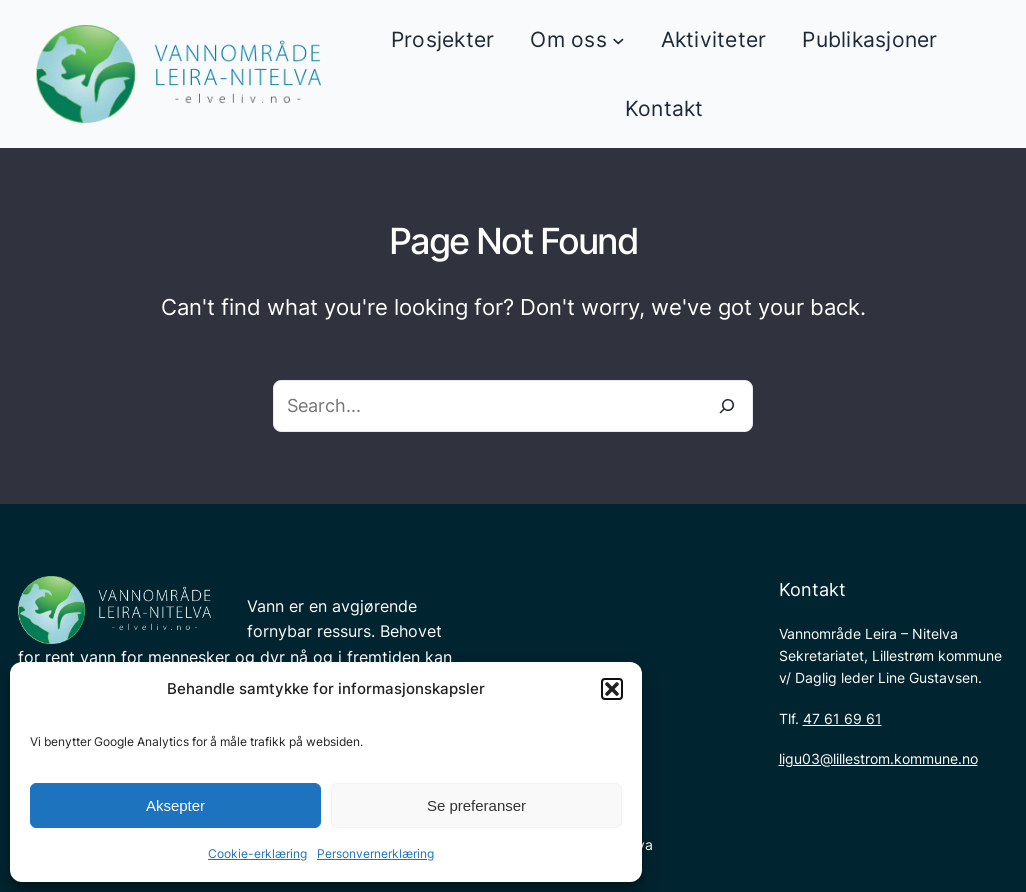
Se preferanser (476, 805)
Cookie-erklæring (257, 853)
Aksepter (175, 805)
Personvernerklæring (375, 853)
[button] (612, 689)
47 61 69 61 (842, 718)
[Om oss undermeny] (618, 39)
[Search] (727, 406)
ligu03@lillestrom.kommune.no (878, 758)
